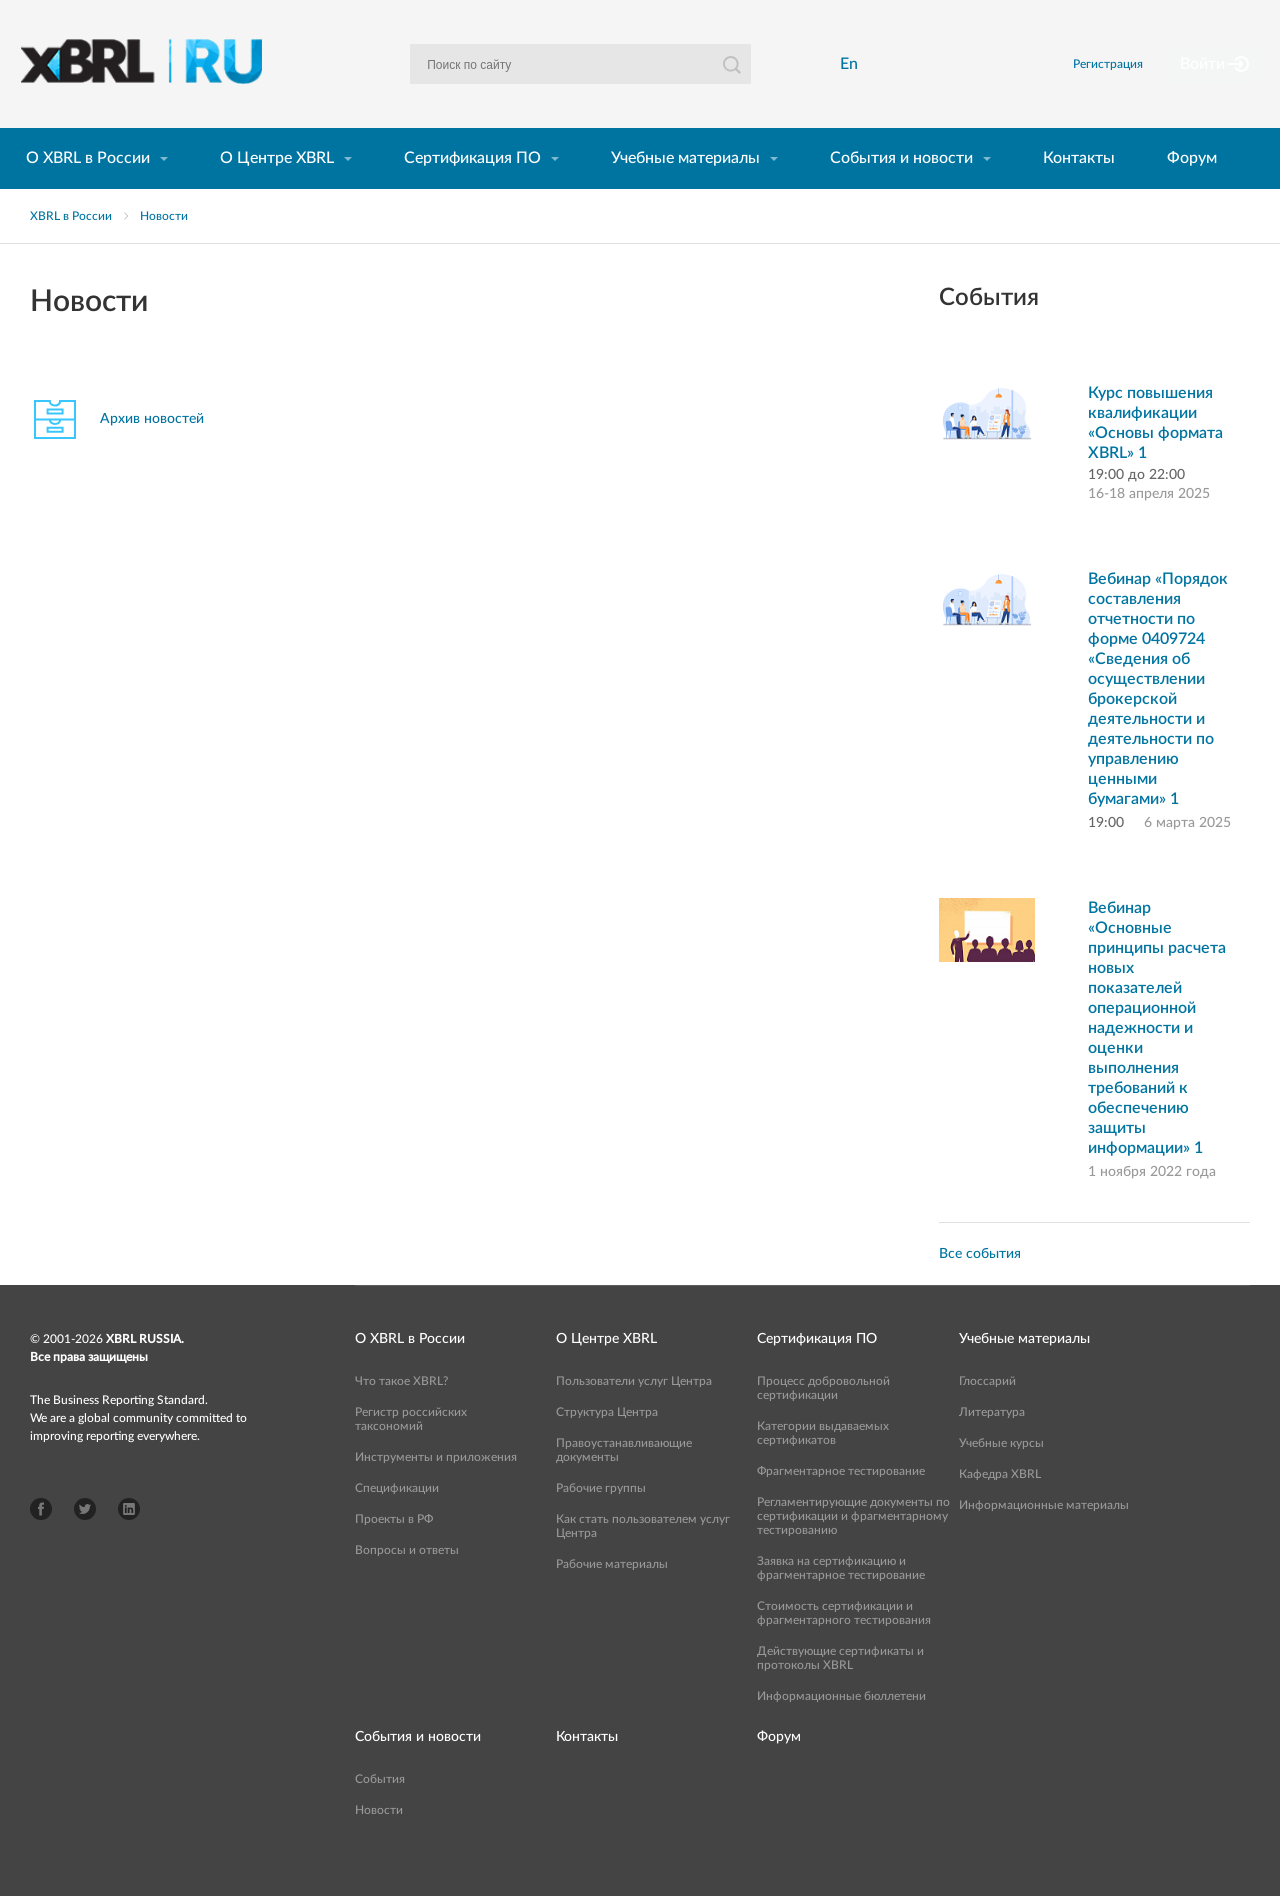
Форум (1192, 192)
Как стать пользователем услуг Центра (643, 1560)
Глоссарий (987, 1415)
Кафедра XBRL (1000, 1508)
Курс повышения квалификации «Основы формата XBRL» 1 (1155, 457)
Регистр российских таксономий (411, 1453)
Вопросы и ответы (407, 1584)
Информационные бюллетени (841, 1730)
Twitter (85, 1543)
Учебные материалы (685, 192)
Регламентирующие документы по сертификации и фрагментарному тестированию (853, 1550)
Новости (164, 250)
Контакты (1079, 192)
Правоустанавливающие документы (624, 1484)
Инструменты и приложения (436, 1491)
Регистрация (1133, 81)
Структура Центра (607, 1446)
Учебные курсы (1001, 1477)
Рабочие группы (601, 1522)
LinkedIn (129, 1543)
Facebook (41, 1543)
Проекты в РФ (394, 1553)
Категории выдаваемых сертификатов (823, 1467)
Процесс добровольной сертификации (823, 1422)
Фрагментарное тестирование (841, 1505)
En (855, 81)
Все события (980, 1288)
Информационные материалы (1044, 1539)
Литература (992, 1446)
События (380, 1813)
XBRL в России (71, 250)
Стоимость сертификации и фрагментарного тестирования (844, 1647)
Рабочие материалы (612, 1598)
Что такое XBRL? (401, 1415)
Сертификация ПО (472, 192)
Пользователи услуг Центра (634, 1415)
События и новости (901, 192)
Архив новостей (152, 453)
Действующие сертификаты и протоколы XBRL (840, 1692)
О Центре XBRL (277, 192)
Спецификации (397, 1522)
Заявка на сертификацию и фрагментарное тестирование (841, 1602)
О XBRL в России (88, 192)
